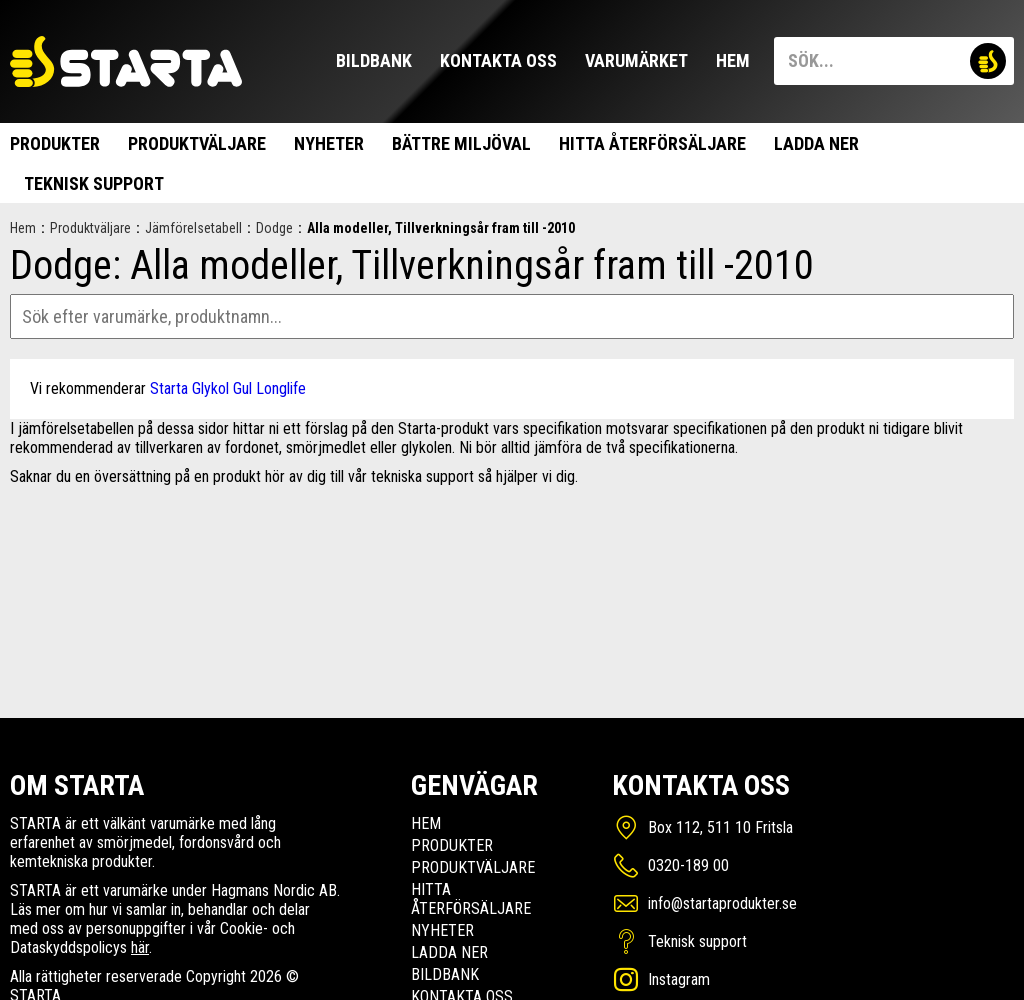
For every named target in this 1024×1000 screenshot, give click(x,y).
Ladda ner (816, 143)
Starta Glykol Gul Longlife (228, 388)
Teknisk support (94, 183)
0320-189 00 (688, 865)
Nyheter (329, 143)
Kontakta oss (498, 60)
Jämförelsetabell (193, 228)
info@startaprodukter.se (722, 903)
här (140, 947)
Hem (733, 60)
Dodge (274, 228)
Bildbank (374, 60)
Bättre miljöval (461, 143)
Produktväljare (197, 143)
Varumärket (636, 60)
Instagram (679, 979)
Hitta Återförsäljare (652, 143)
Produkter (55, 143)
